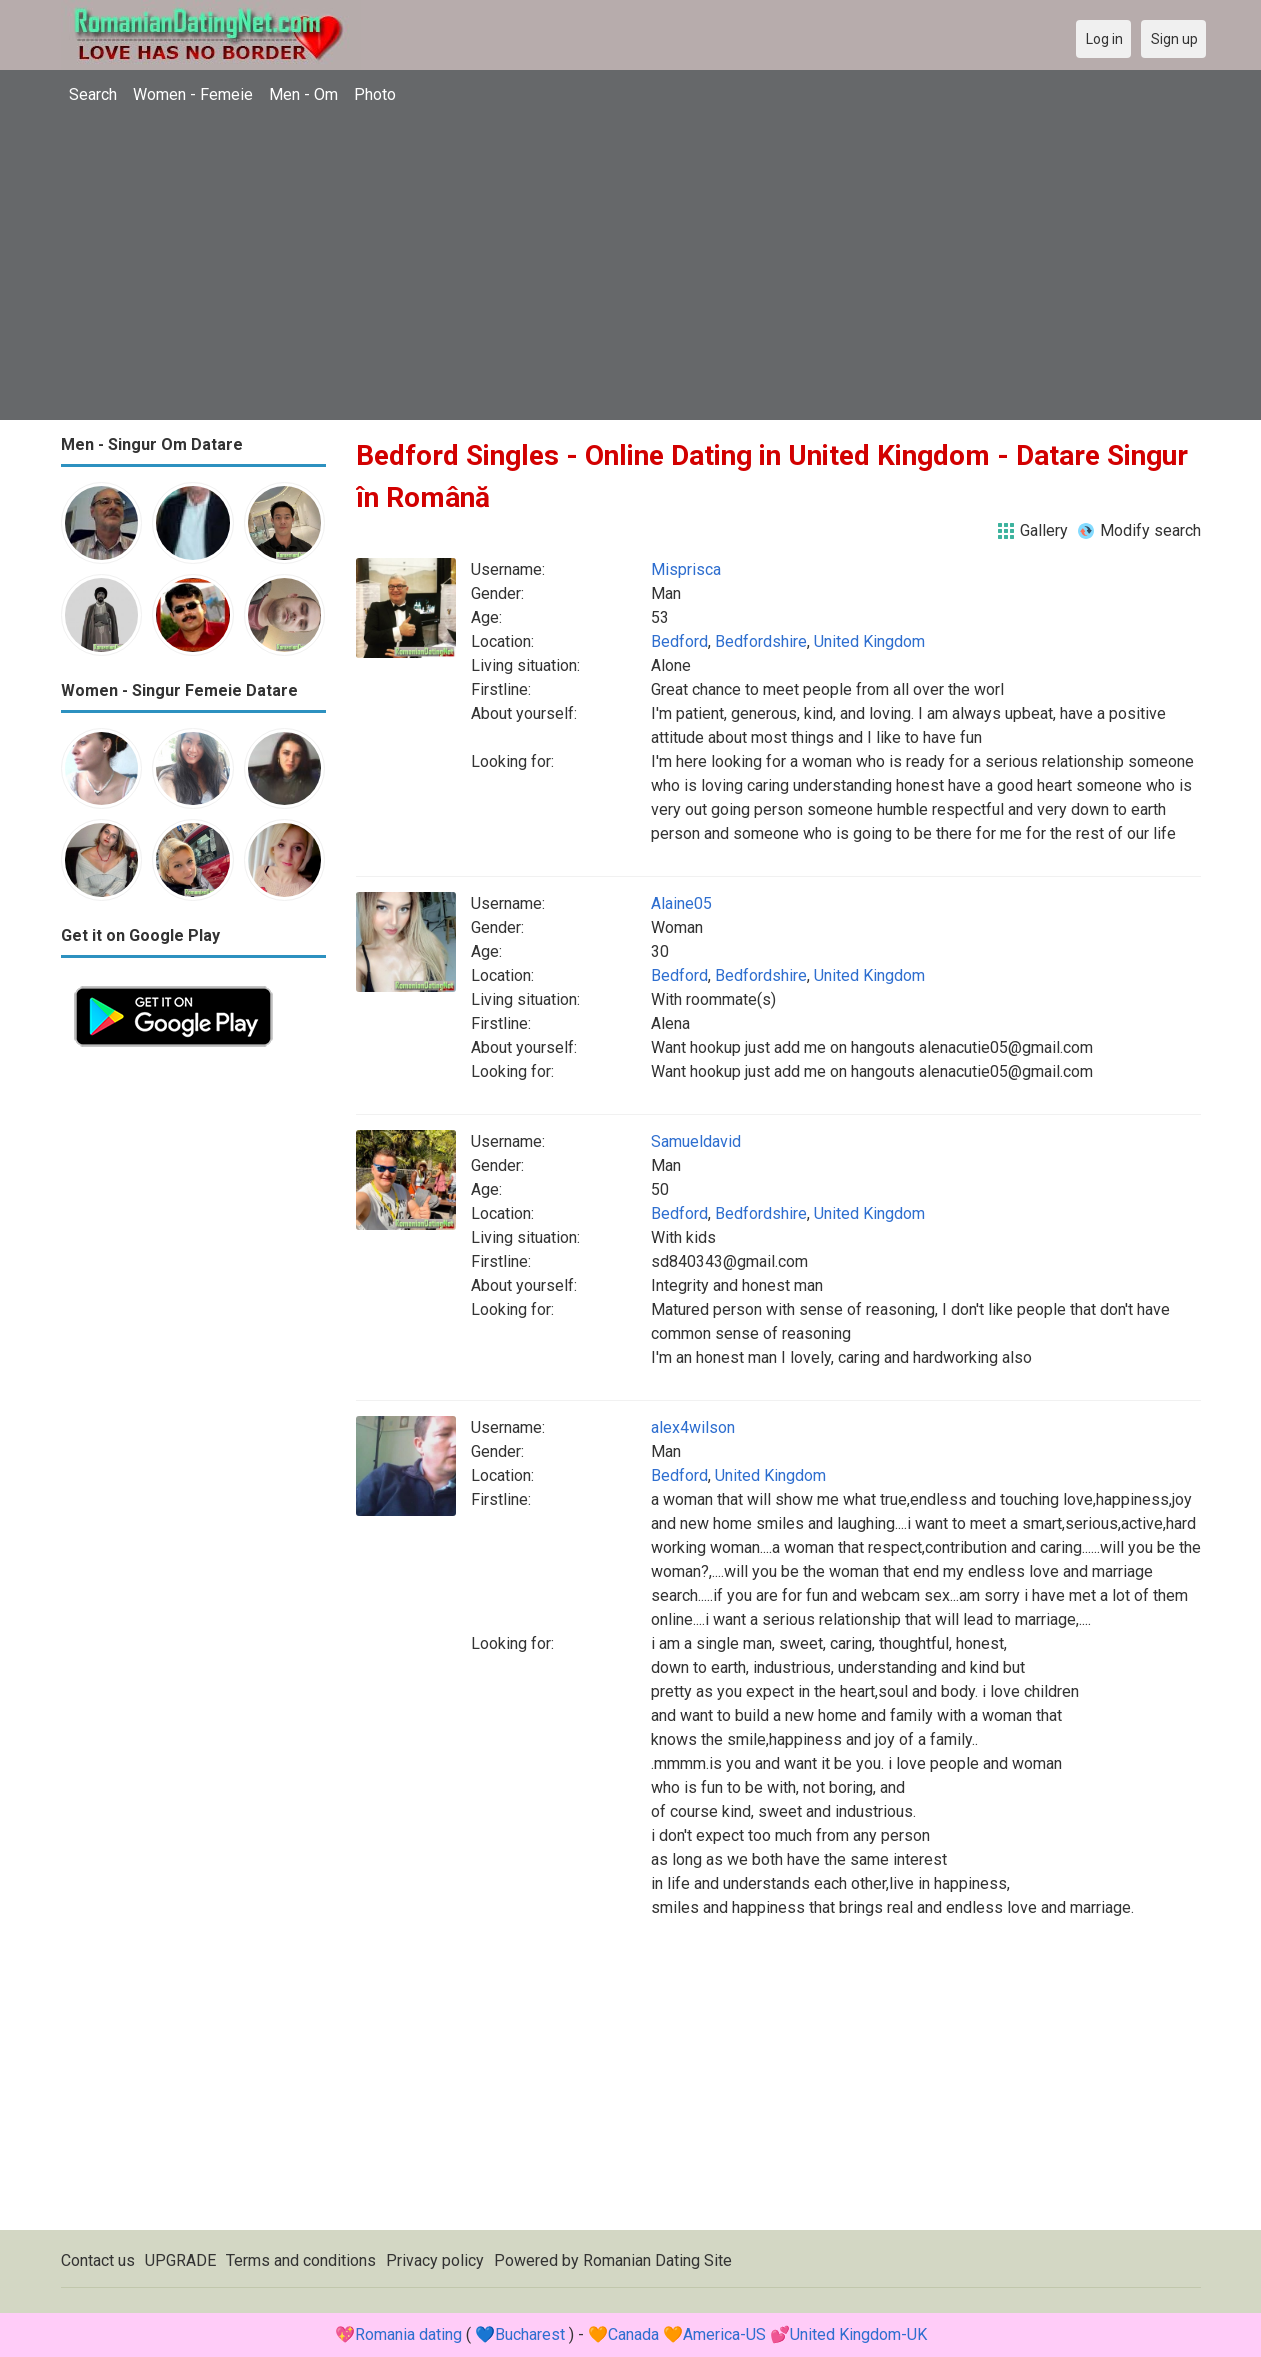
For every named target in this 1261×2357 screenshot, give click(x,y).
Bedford (679, 641)
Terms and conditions (301, 2260)
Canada (633, 2334)
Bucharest (530, 2334)
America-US (724, 2334)
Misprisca (686, 569)
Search (93, 94)
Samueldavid (696, 1141)
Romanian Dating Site (657, 2260)
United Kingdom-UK (858, 2334)
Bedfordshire (761, 641)
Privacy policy (435, 2260)
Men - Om (303, 94)
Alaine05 (681, 903)
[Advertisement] (631, 265)
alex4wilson (693, 1427)
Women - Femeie (193, 94)
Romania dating (408, 2334)
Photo (375, 94)
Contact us (98, 2260)
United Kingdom (869, 641)
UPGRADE (180, 2260)
